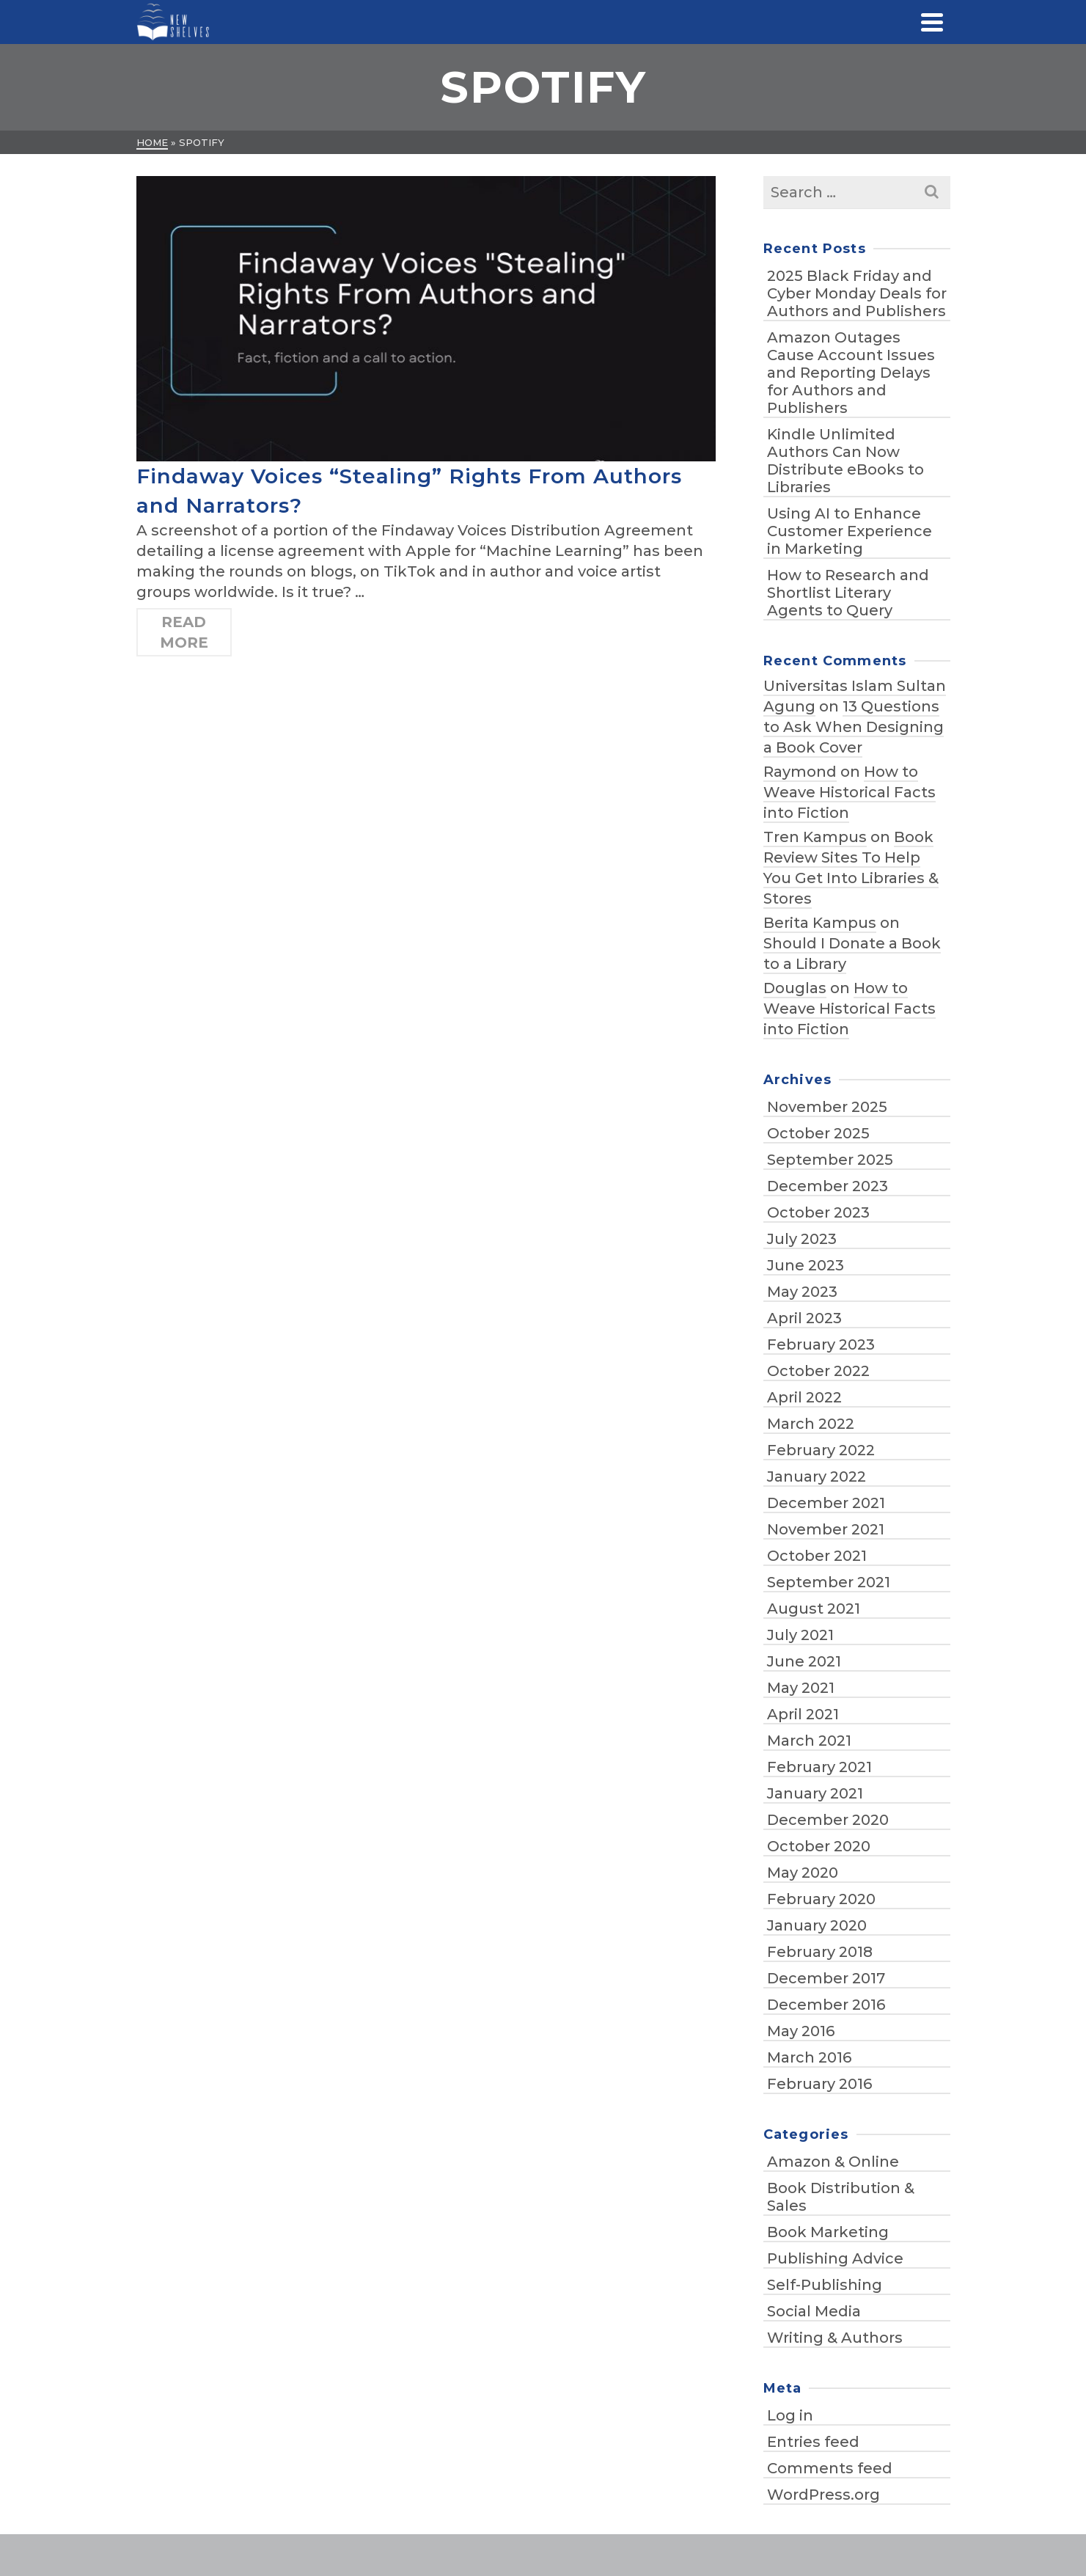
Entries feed (813, 2442)
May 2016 (800, 2031)
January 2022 (816, 1476)
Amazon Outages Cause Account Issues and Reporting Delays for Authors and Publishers (851, 373)
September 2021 (828, 1582)
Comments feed (829, 2468)
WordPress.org (823, 2494)
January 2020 (817, 1925)
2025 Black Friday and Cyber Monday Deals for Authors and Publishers (857, 293)
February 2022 (821, 1450)
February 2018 (820, 1952)
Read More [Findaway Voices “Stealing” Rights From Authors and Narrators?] (184, 632)
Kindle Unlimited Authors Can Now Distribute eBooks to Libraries (845, 460)
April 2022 (804, 1397)
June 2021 (804, 1661)
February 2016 (819, 2084)
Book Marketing (828, 2232)
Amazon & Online (833, 2161)
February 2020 (821, 1899)
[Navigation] (932, 22)
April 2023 (804, 1318)
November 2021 (825, 1529)
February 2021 (819, 1767)
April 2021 (803, 1714)
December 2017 (826, 1978)
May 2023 (802, 1291)
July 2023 (802, 1239)
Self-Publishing (824, 2285)
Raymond (800, 771)
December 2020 (828, 1820)
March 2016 (809, 2057)
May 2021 (800, 1688)
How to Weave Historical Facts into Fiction (849, 792)
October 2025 (818, 1133)
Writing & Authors (835, 2337)
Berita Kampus (819, 923)
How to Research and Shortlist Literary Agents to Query (848, 592)
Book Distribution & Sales (840, 2196)
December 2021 (826, 1503)
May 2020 (802, 1872)
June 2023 (805, 1265)
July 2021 (800, 1635)
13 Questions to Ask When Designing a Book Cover (853, 727)
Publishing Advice (835, 2258)
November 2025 (827, 1107)
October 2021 (817, 1556)
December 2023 (827, 1186)
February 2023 (821, 1344)
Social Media (814, 2311)
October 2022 (818, 1371)
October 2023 (818, 1212)
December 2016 (826, 2004)
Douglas (794, 988)
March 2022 (810, 1423)
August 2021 (813, 1608)
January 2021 (815, 1793)
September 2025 (830, 1159)
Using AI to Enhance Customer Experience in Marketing (849, 531)
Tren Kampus (815, 837)
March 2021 (809, 1740)
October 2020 (818, 1846)
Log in (790, 2415)
